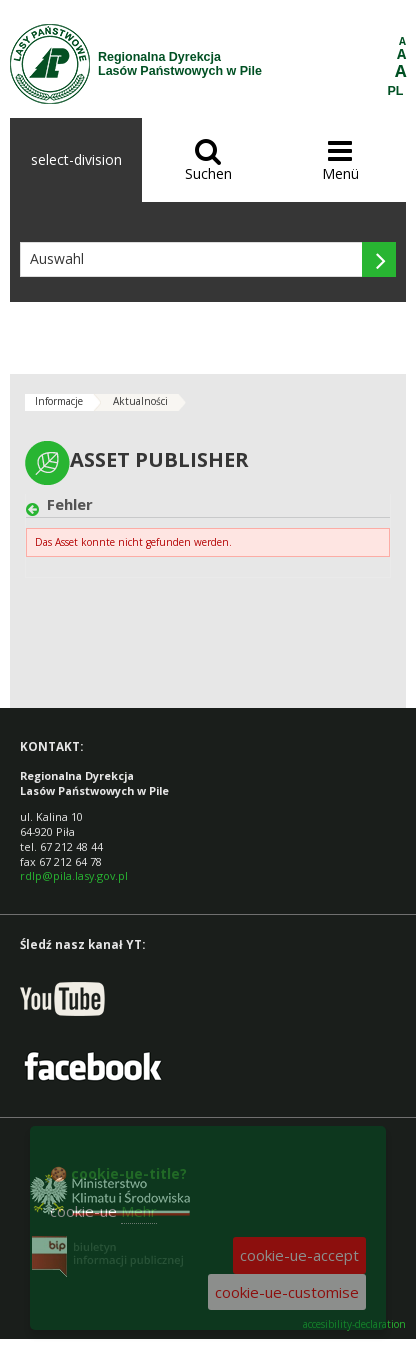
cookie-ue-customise (287, 1292)
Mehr (139, 1211)
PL (396, 91)
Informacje (59, 401)
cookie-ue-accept (299, 1255)
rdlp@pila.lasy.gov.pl (74, 875)
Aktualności (140, 401)
